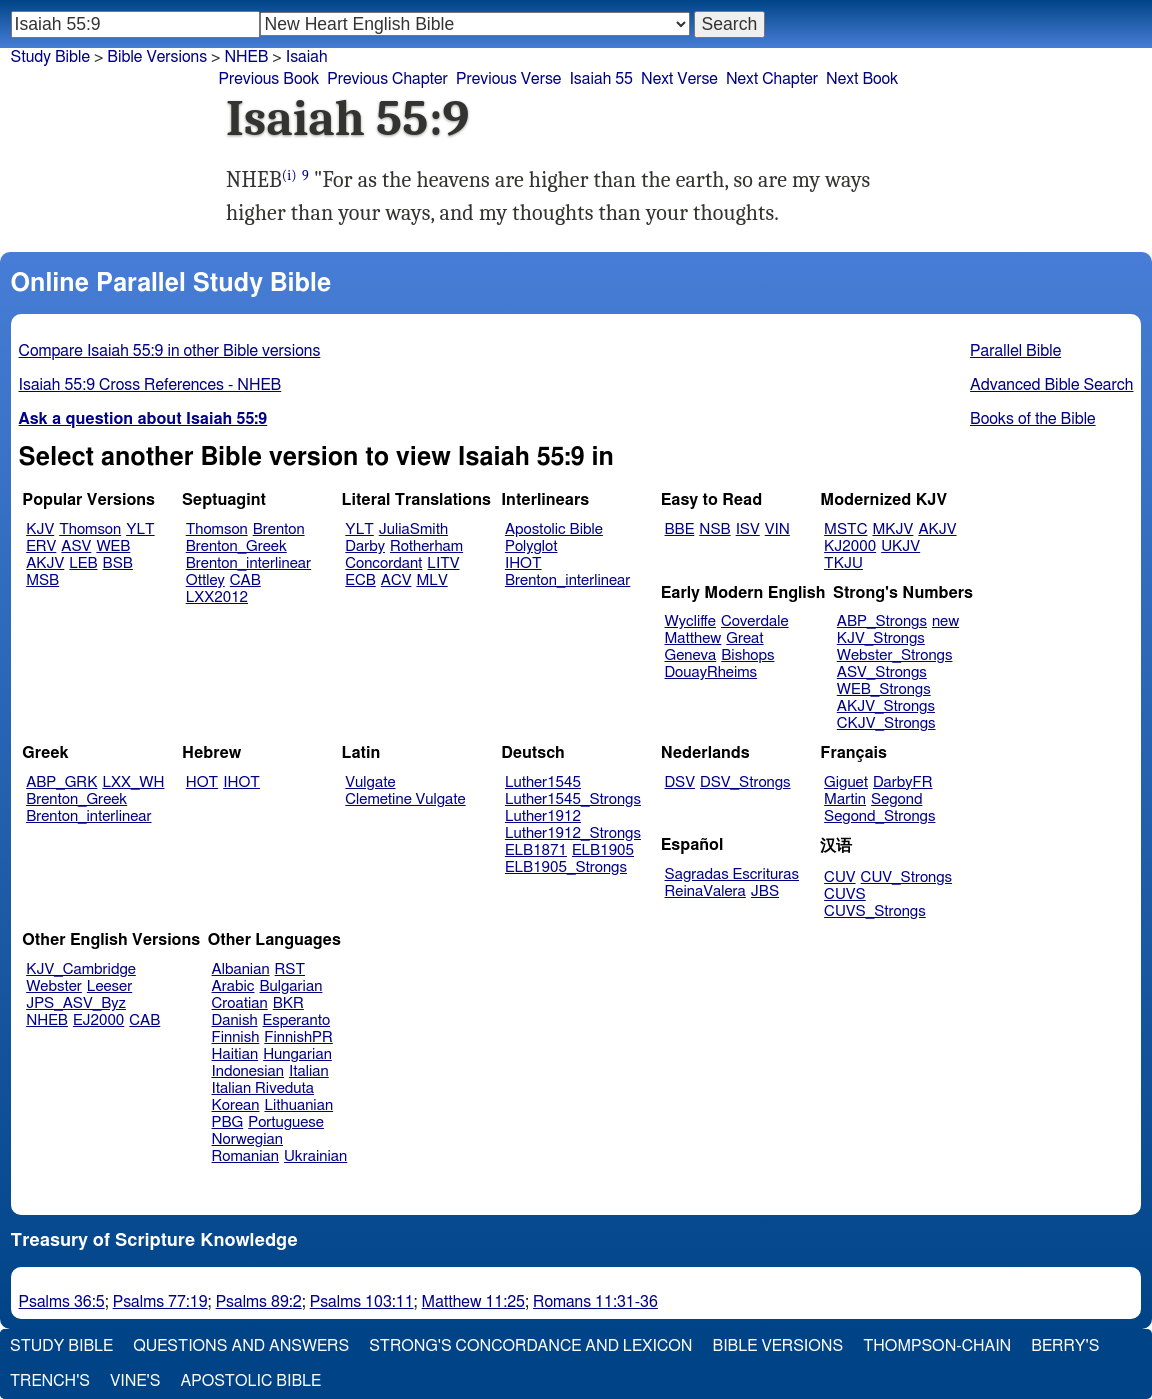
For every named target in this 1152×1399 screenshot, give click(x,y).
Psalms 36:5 (62, 1302)
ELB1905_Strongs (566, 867)
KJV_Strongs (881, 638)
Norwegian (247, 1139)
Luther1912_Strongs (573, 833)
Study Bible (50, 57)
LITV (443, 563)
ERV (41, 546)
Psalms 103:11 (362, 1302)
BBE (680, 529)
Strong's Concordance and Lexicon (530, 1346)
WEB (113, 546)
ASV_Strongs (882, 672)
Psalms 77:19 (160, 1302)
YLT (140, 529)
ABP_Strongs (882, 621)
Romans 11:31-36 (595, 1302)
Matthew (693, 638)
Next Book (862, 79)
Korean (236, 1105)
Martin (845, 799)
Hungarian (297, 1054)
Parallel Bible (1015, 351)
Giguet (846, 782)
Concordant (383, 563)
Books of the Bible (1033, 419)
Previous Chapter (387, 79)
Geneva (691, 655)
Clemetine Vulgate (405, 799)
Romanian (245, 1156)
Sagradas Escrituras (732, 874)
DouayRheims (711, 672)
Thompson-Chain (937, 1346)
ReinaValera (705, 891)
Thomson (90, 529)
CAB (245, 580)
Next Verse (679, 79)
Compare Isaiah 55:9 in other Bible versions (170, 351)
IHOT (523, 563)
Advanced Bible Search (1051, 385)
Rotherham (426, 546)
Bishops (747, 655)
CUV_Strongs (906, 877)
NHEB (47, 1020)
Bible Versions (157, 57)
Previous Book (268, 79)
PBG (228, 1122)
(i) (289, 175)
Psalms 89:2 (259, 1302)
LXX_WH (133, 782)
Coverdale (755, 621)
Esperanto (297, 1020)
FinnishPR (298, 1037)
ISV (748, 529)
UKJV (900, 546)
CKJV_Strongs (886, 723)
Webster (54, 986)
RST (290, 969)
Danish (235, 1020)
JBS (765, 891)
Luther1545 (543, 782)
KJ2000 (850, 546)
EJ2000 (98, 1020)
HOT (202, 782)
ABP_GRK (61, 782)
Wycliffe (690, 621)
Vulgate (370, 782)
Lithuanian (298, 1105)
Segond (896, 799)
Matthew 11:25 (473, 1302)
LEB (83, 563)
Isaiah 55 (601, 79)
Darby (365, 546)
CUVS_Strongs (875, 911)
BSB (118, 563)
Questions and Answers (241, 1346)
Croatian (240, 1003)
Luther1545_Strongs (573, 799)
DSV (680, 782)
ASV (76, 546)
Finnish (236, 1037)
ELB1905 (603, 850)
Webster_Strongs (895, 655)
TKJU (843, 563)
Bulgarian (290, 986)
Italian (309, 1071)
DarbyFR (903, 782)
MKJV (892, 529)
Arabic (233, 986)
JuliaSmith (413, 529)
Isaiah (307, 57)
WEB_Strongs (884, 689)
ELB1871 (536, 850)
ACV (396, 580)
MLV (431, 580)
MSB (42, 580)
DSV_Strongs (745, 782)
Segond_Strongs (879, 816)
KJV (40, 529)
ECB (360, 580)
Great (744, 638)
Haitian (235, 1054)
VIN (777, 529)
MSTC (845, 529)
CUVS (845, 894)
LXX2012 (217, 597)
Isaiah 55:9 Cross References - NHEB (150, 385)
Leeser (109, 986)
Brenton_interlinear (248, 563)
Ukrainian (315, 1156)
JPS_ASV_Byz (76, 1003)
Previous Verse (508, 79)
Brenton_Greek (236, 546)
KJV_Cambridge (81, 969)
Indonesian (248, 1071)
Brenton (279, 529)
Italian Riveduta (263, 1088)
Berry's (1065, 1346)
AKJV (45, 563)
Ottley (205, 580)
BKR (288, 1003)
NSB (714, 529)
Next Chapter (772, 79)
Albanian (241, 969)
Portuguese (286, 1122)
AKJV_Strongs (886, 706)
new (945, 621)
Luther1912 (543, 816)
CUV (840, 877)
